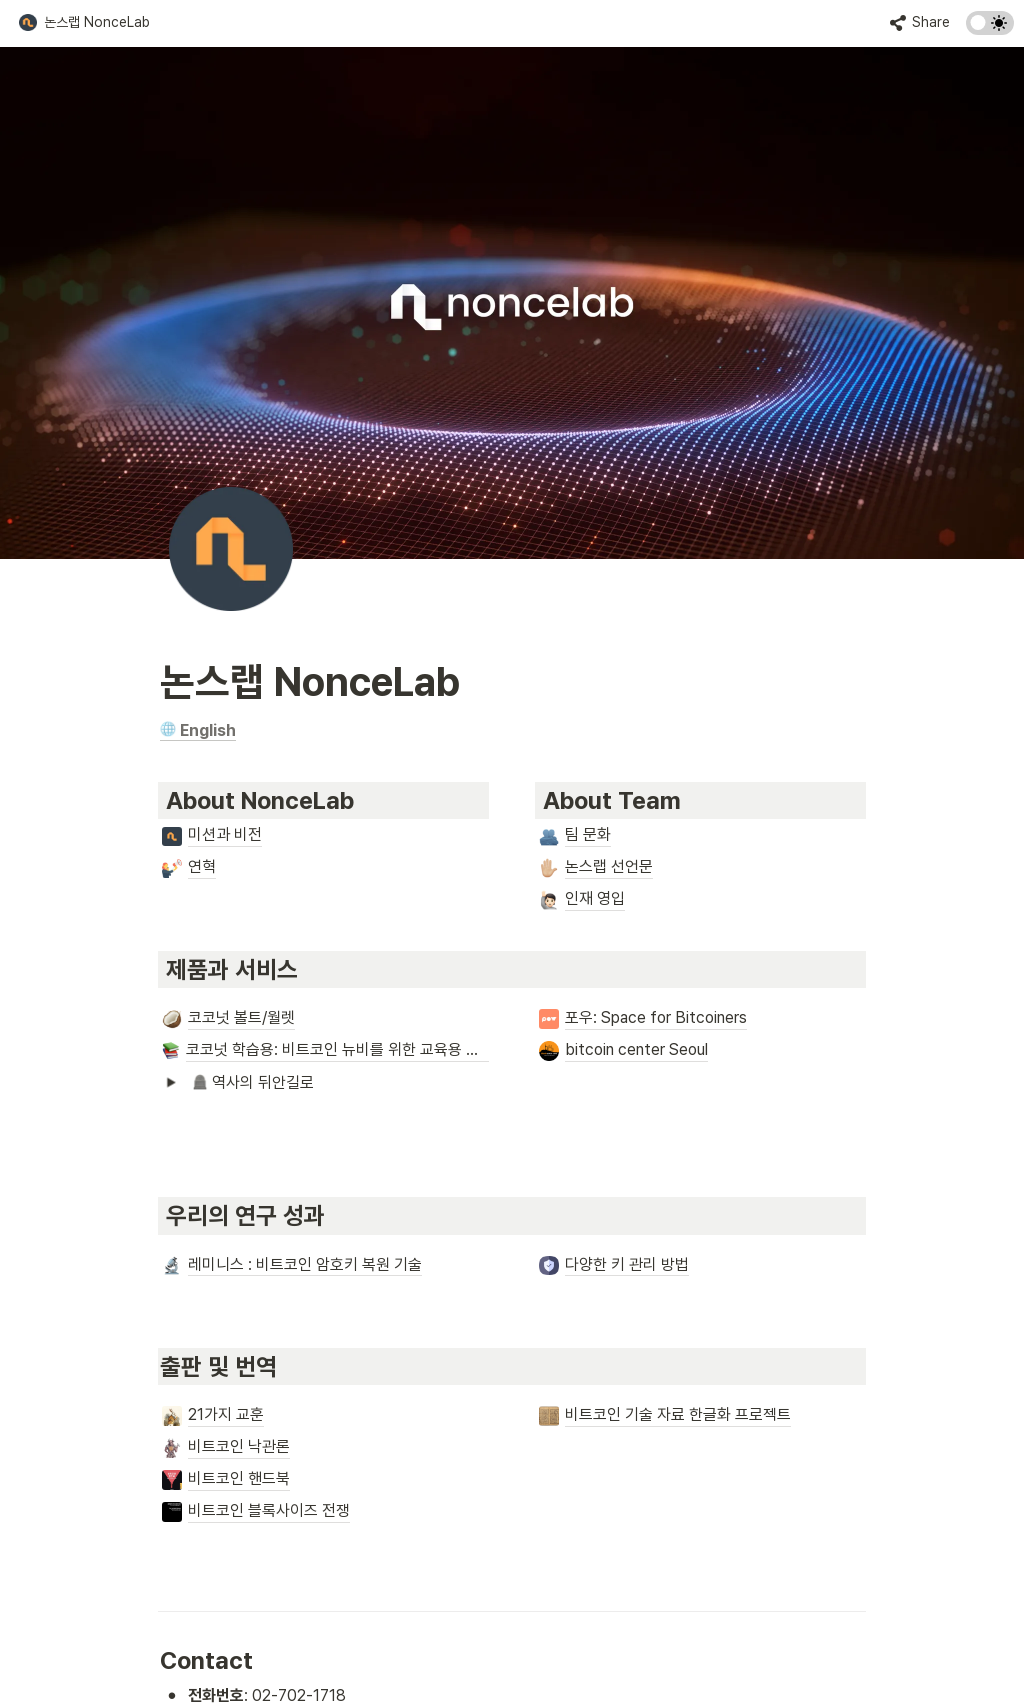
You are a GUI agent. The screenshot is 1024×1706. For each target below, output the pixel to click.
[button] (84, 23)
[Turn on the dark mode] (990, 29)
